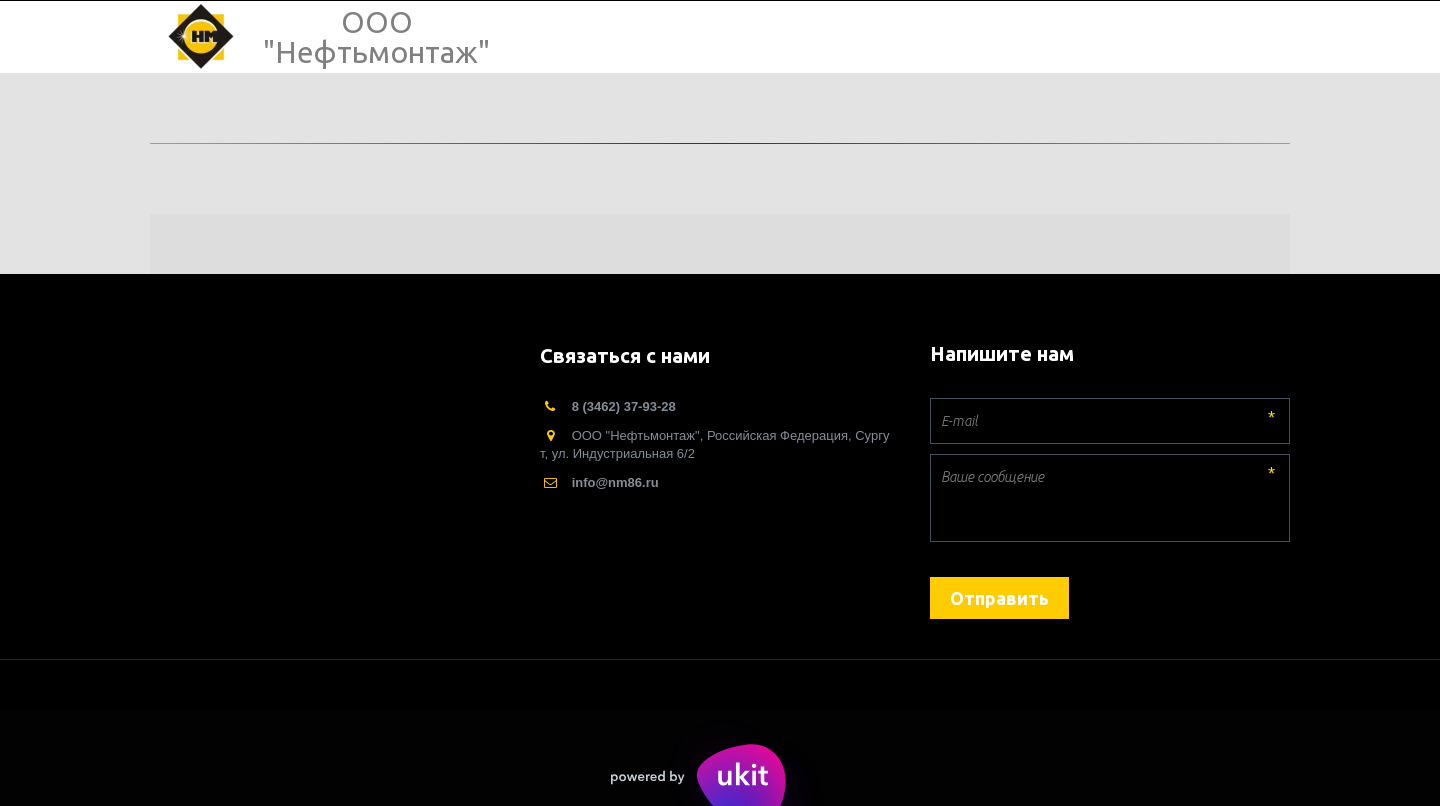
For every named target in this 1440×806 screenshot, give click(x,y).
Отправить (999, 598)
